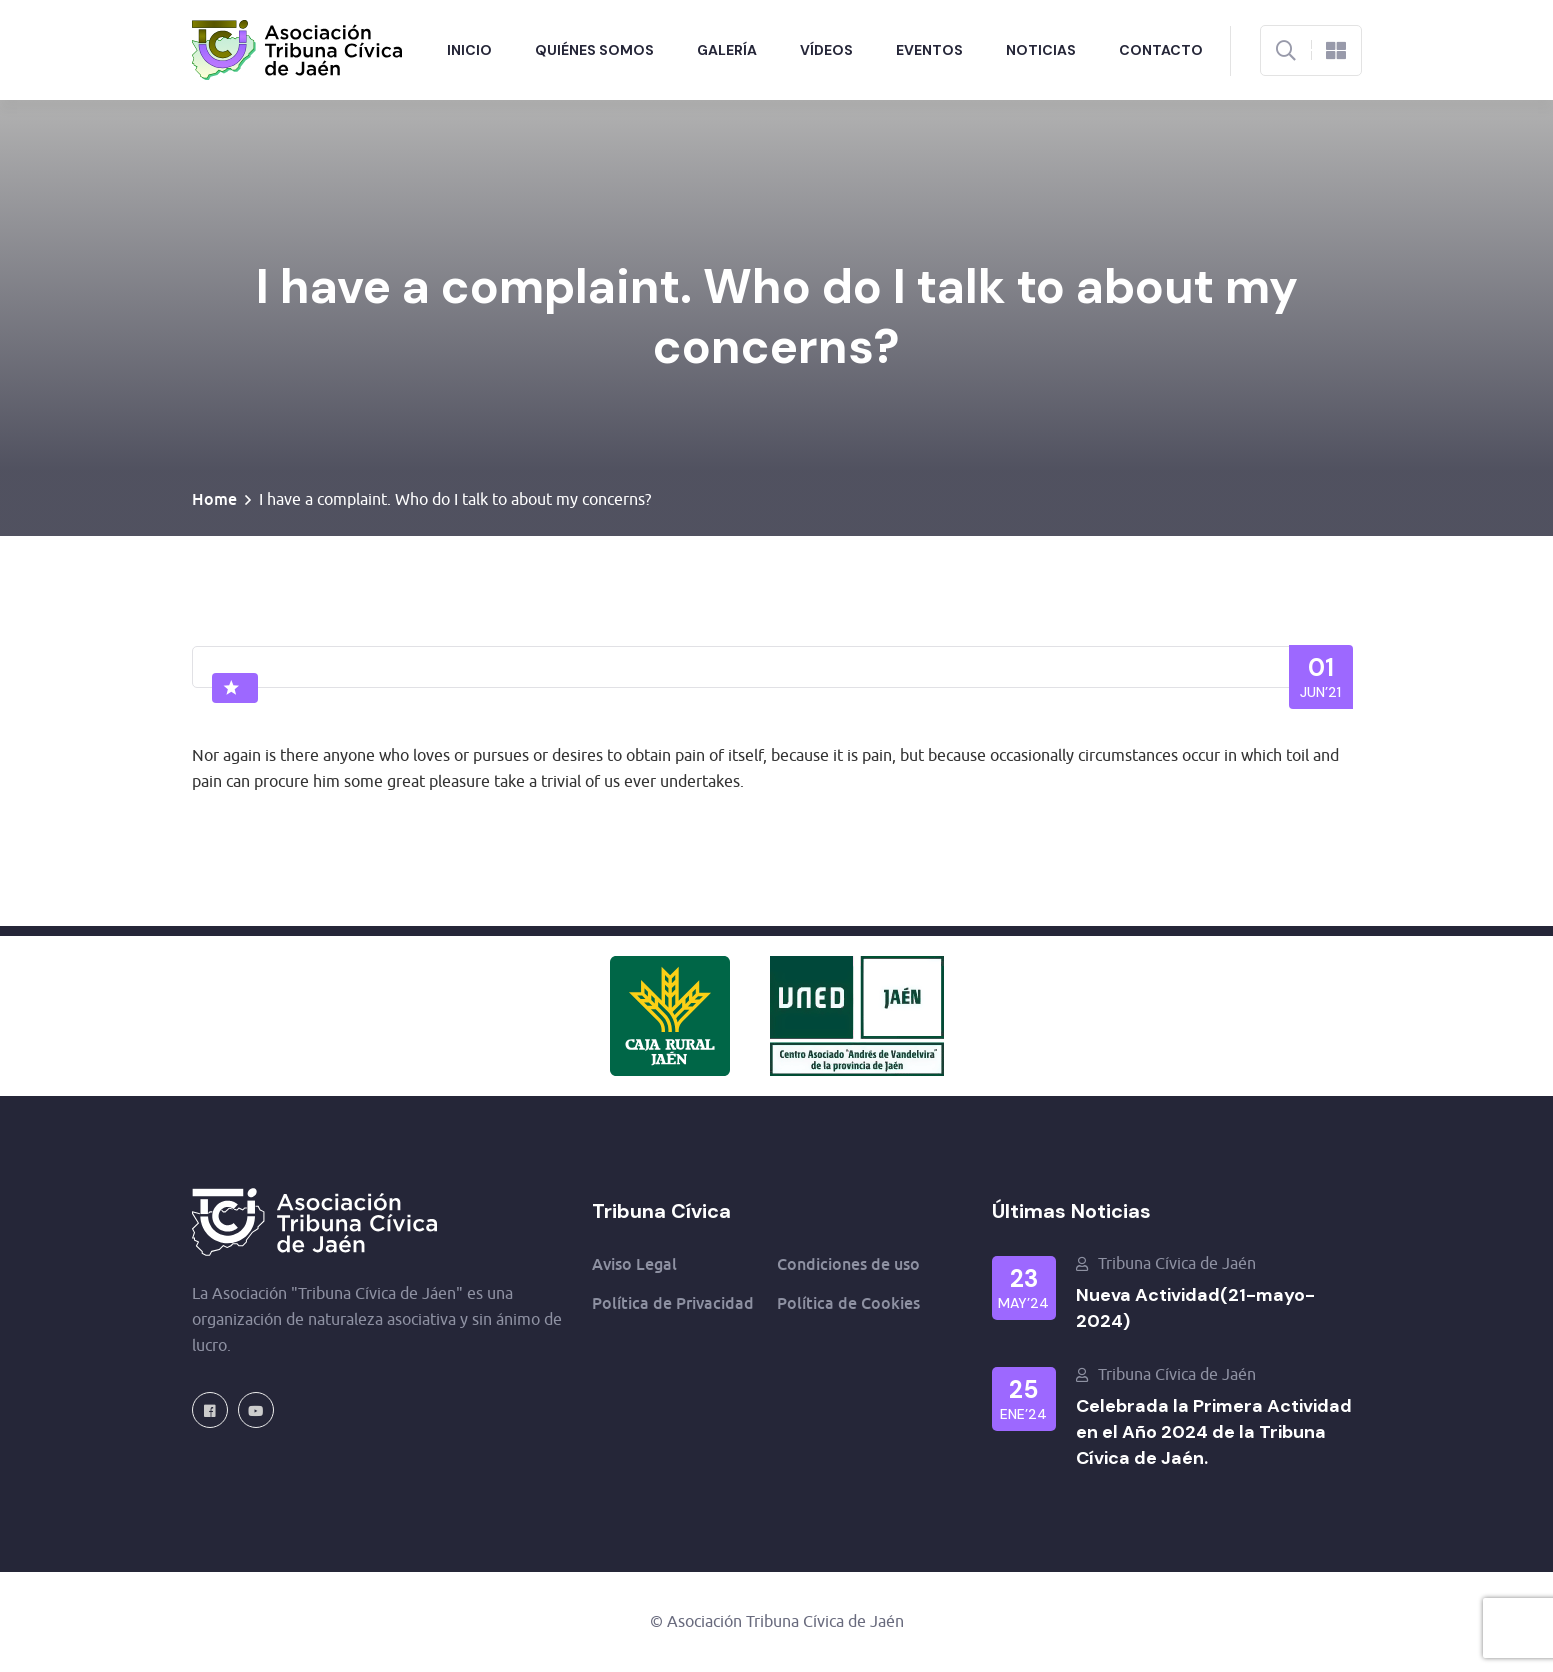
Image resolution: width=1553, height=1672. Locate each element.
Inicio (469, 50)
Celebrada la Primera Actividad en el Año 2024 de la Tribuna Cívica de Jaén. (1214, 1432)
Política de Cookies (848, 1303)
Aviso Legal (634, 1264)
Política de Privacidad (673, 1303)
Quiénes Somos (594, 50)
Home (214, 499)
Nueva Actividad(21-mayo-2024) (1195, 1308)
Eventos (929, 50)
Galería (727, 50)
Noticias (1041, 50)
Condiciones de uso (848, 1264)
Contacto (1161, 50)
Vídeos (826, 50)
